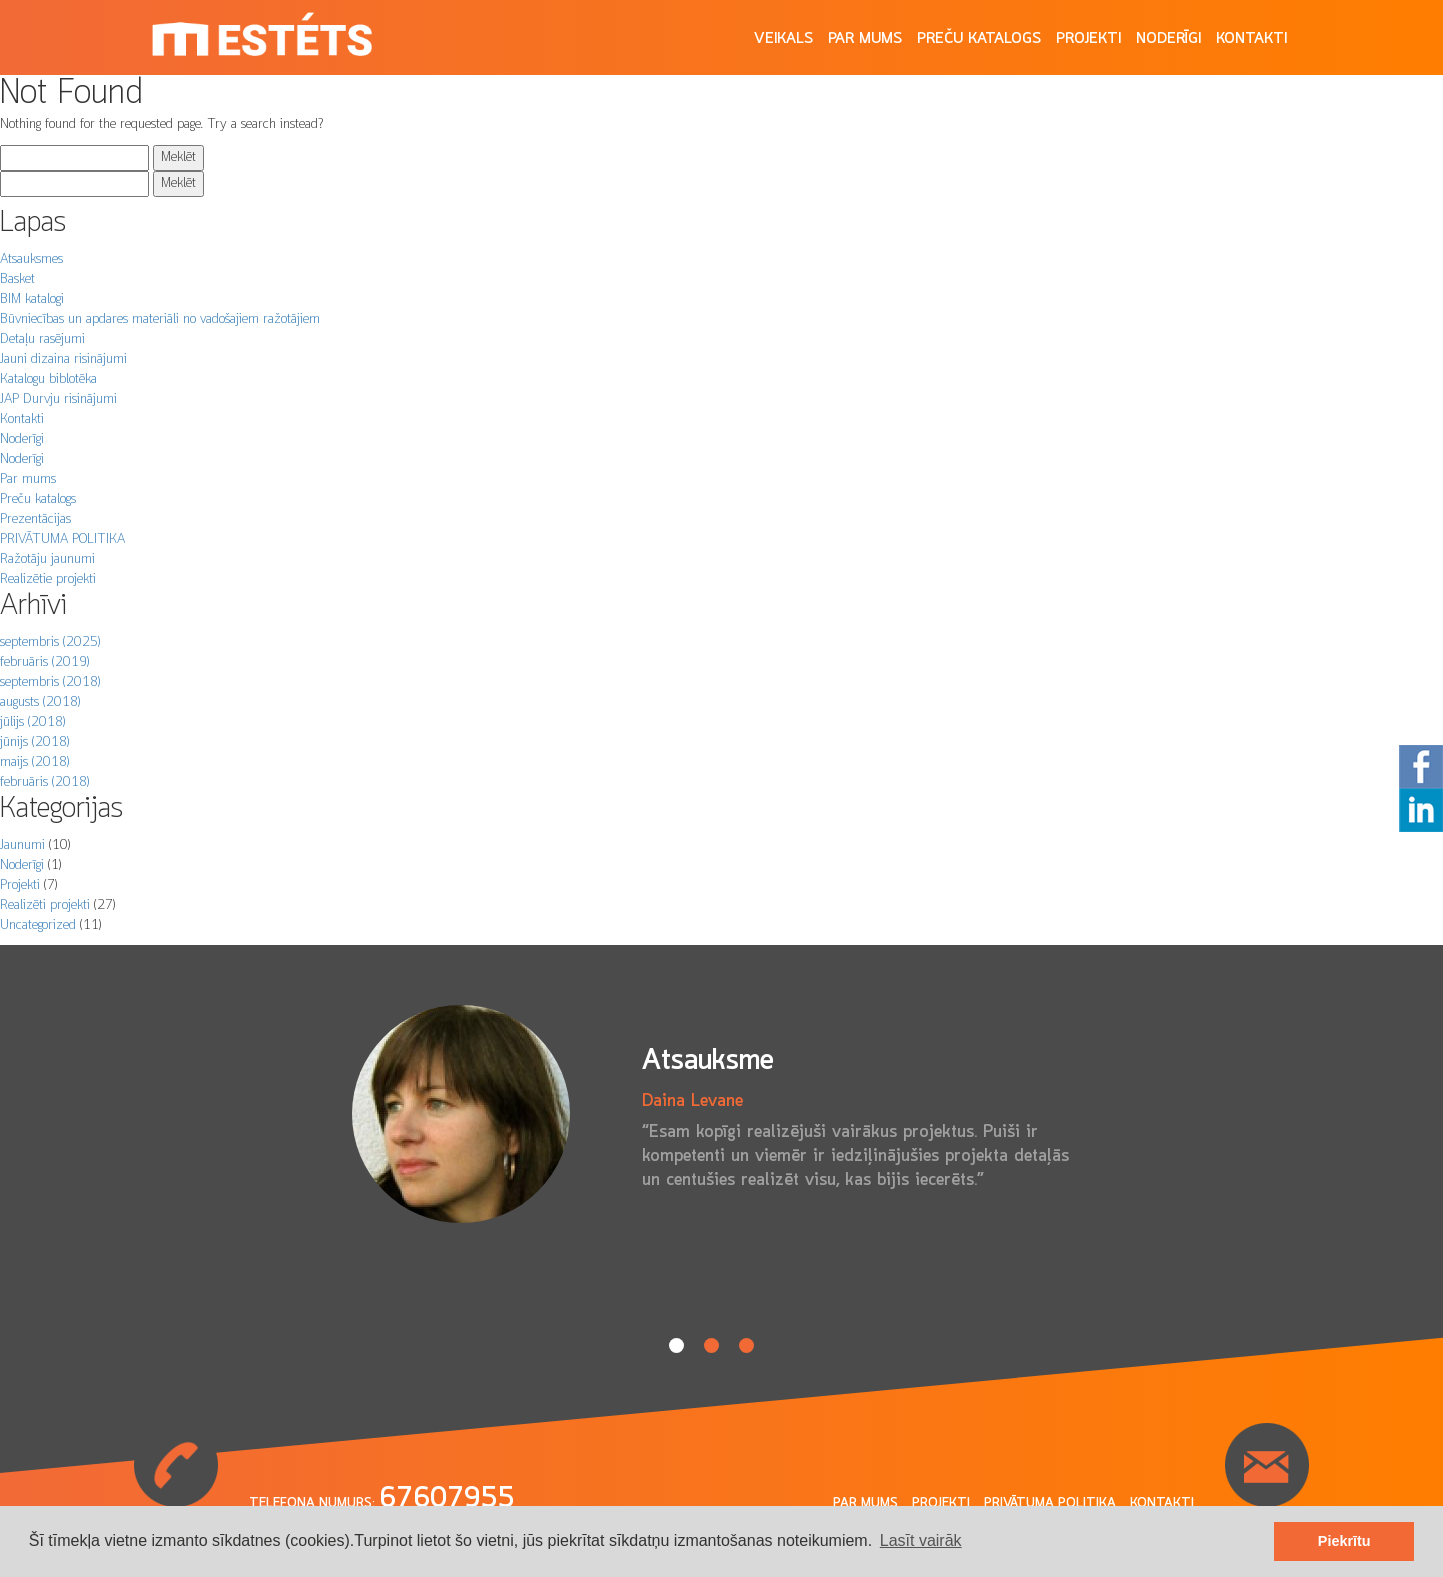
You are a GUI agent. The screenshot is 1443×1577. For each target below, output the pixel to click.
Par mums (865, 39)
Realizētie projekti (48, 579)
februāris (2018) (44, 782)
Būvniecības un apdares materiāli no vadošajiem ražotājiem (160, 319)
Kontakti (1251, 39)
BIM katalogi (32, 299)
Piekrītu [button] (1344, 1541)
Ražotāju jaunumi (47, 559)
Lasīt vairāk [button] (921, 1540)
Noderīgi (1168, 39)
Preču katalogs (979, 39)
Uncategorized (38, 925)
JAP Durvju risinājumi (58, 399)
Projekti (1088, 39)
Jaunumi (22, 845)
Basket (17, 279)
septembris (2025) (50, 642)
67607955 (447, 1499)
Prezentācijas (35, 519)
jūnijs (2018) (34, 742)
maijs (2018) (34, 762)
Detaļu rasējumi (42, 339)
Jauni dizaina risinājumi (63, 359)
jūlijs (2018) (32, 722)
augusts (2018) (40, 702)
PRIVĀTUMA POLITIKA (62, 539)
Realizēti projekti (45, 905)
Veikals (783, 39)
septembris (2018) (50, 682)
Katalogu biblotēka (48, 379)
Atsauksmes (31, 259)
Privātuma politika (1050, 1503)
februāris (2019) (44, 662)
